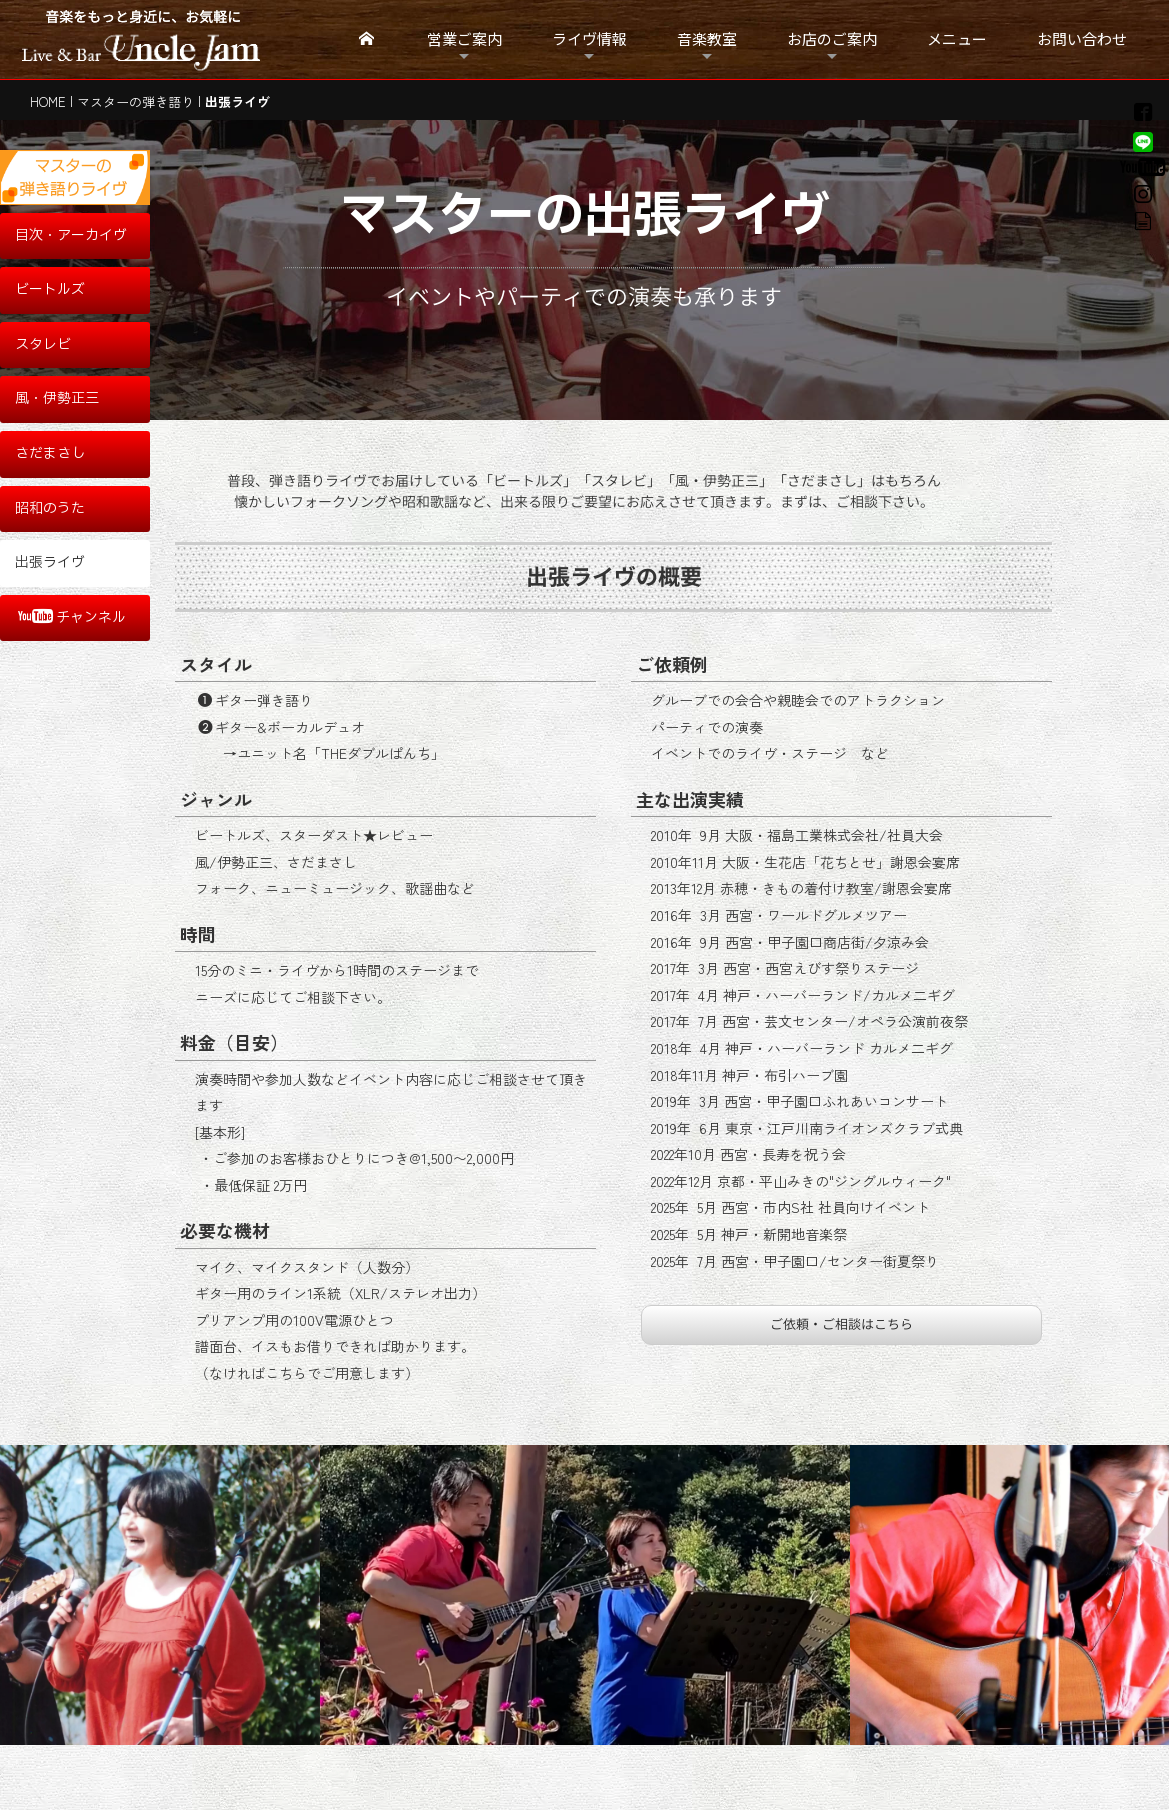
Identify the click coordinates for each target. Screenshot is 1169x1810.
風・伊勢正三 (57, 398)
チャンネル (72, 617)
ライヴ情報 (589, 38)
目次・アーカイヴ (71, 235)
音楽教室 (707, 38)
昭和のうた (50, 508)
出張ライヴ (50, 562)
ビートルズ (50, 289)
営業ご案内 (464, 38)
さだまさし (50, 453)
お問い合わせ (1082, 38)
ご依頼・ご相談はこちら (841, 1324)
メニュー (957, 38)
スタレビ (43, 344)
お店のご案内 (832, 38)
